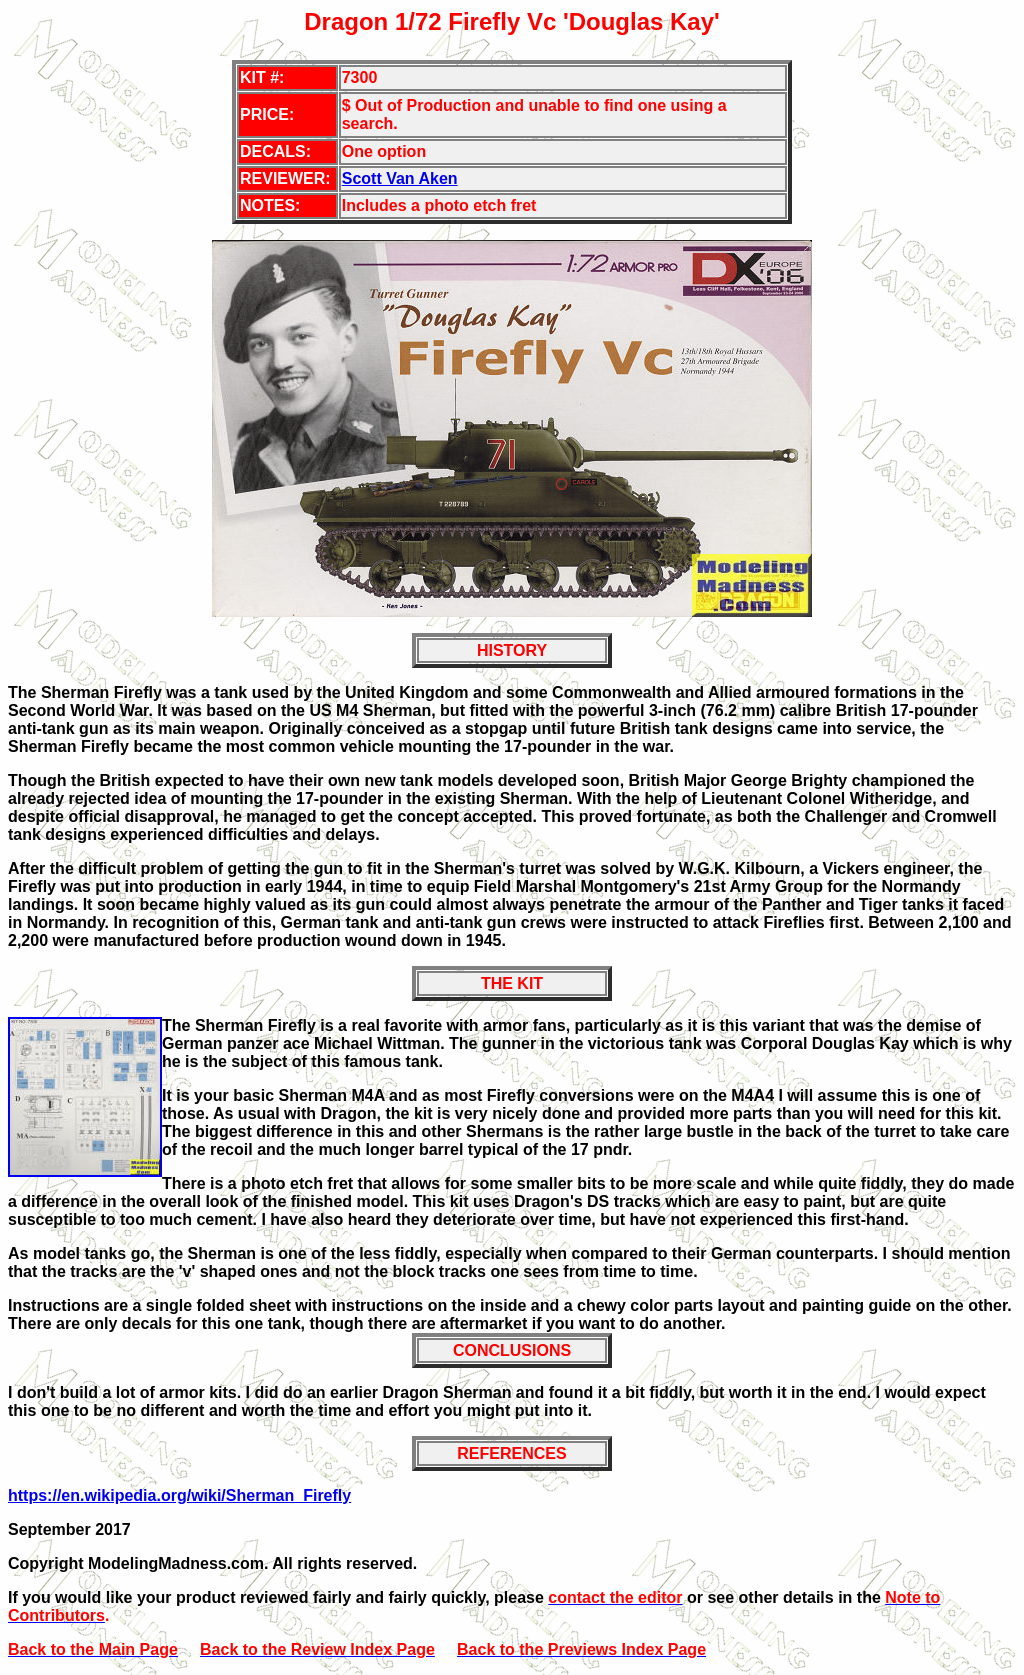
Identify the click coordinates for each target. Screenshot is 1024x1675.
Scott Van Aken (400, 178)
